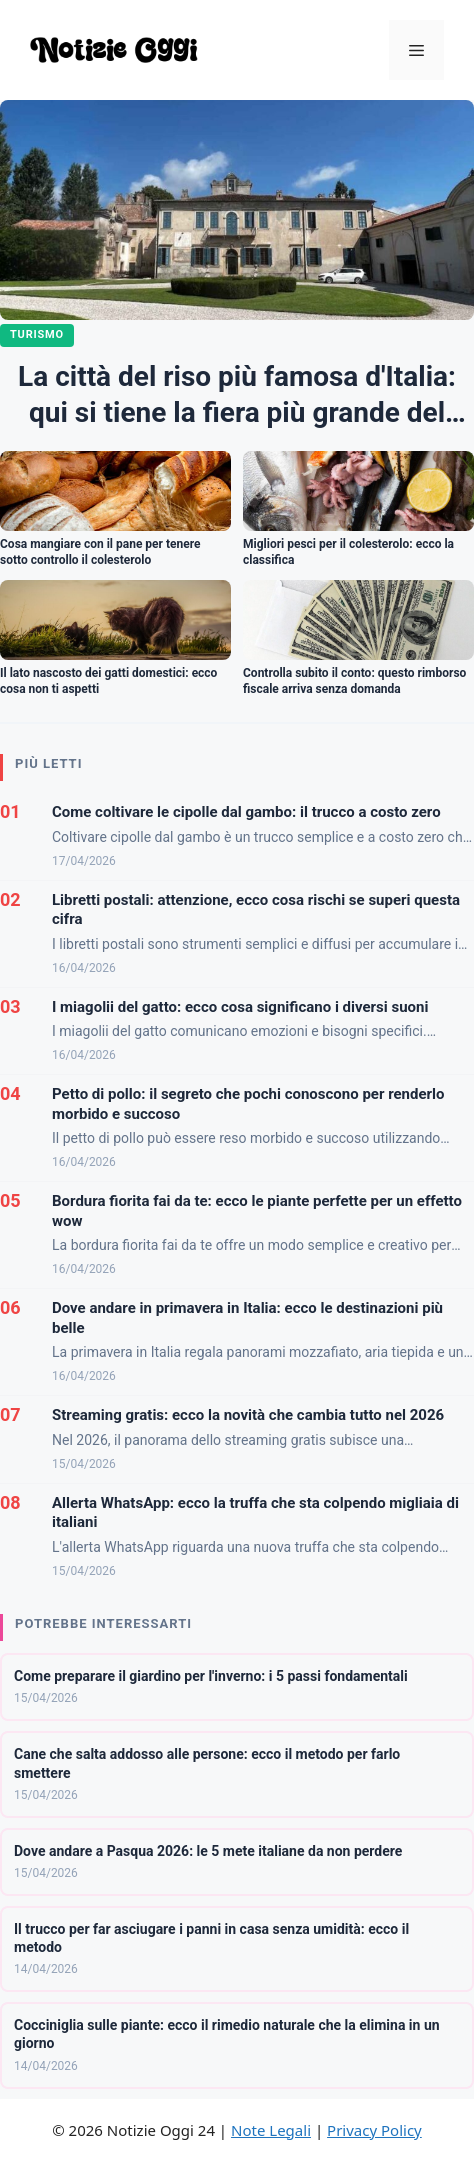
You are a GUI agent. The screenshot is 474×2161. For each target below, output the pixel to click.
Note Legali (271, 2130)
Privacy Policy (374, 2130)
